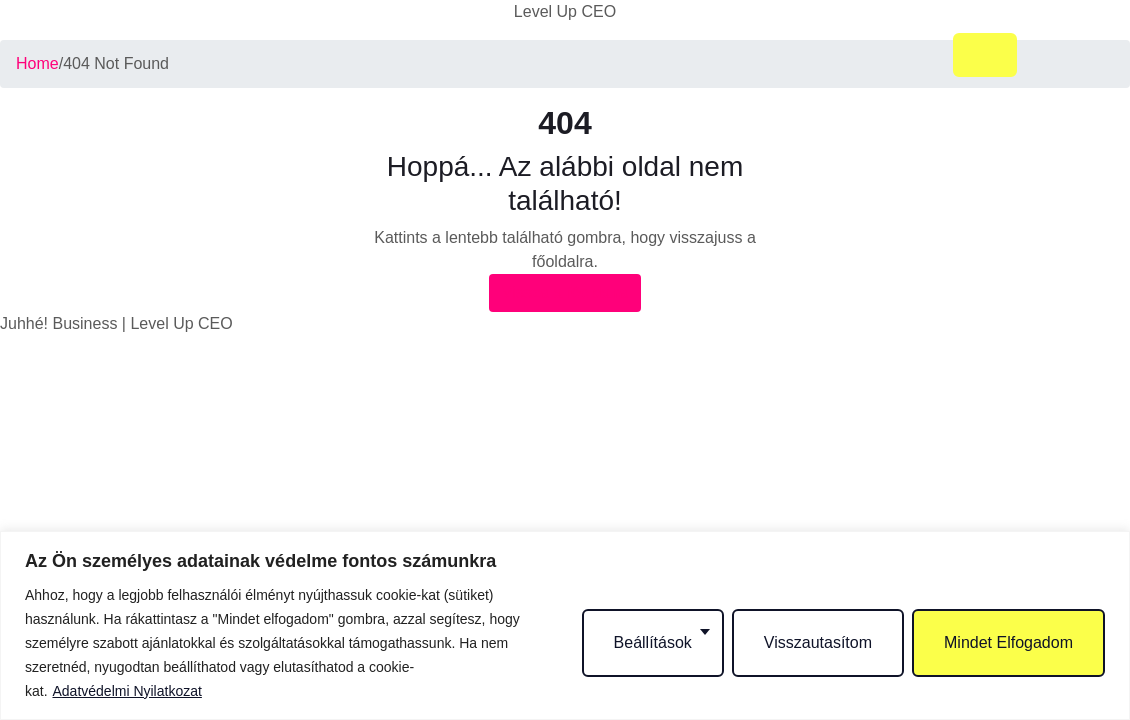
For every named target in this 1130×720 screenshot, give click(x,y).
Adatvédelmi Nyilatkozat (126, 691)
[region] (565, 625)
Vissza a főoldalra (565, 292)
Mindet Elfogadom (1008, 642)
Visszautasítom (818, 642)
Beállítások (653, 642)
